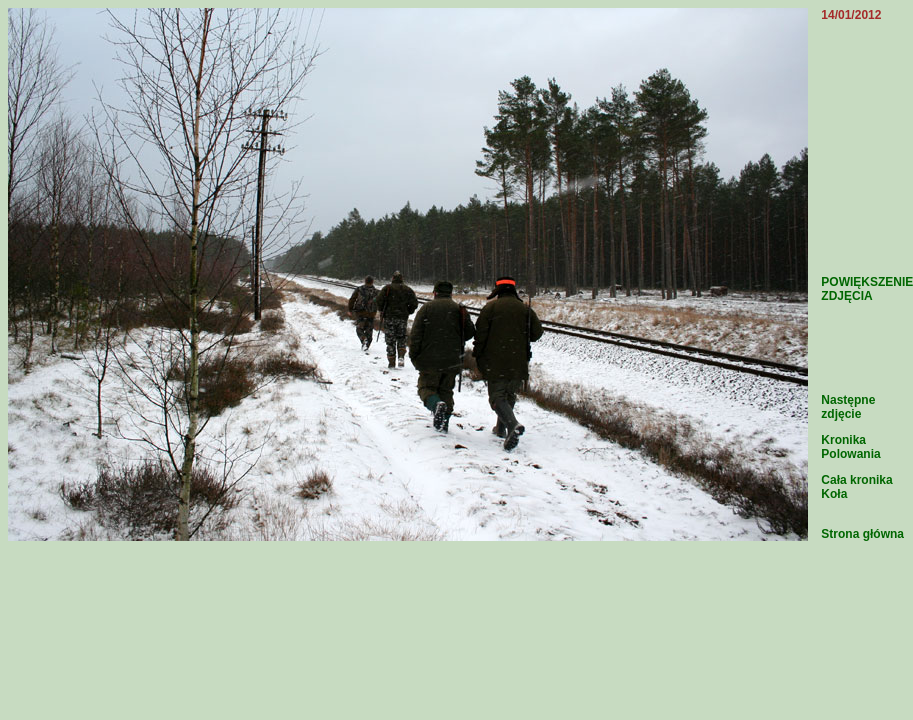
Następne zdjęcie (848, 407)
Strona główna (862, 534)
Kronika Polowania (850, 447)
